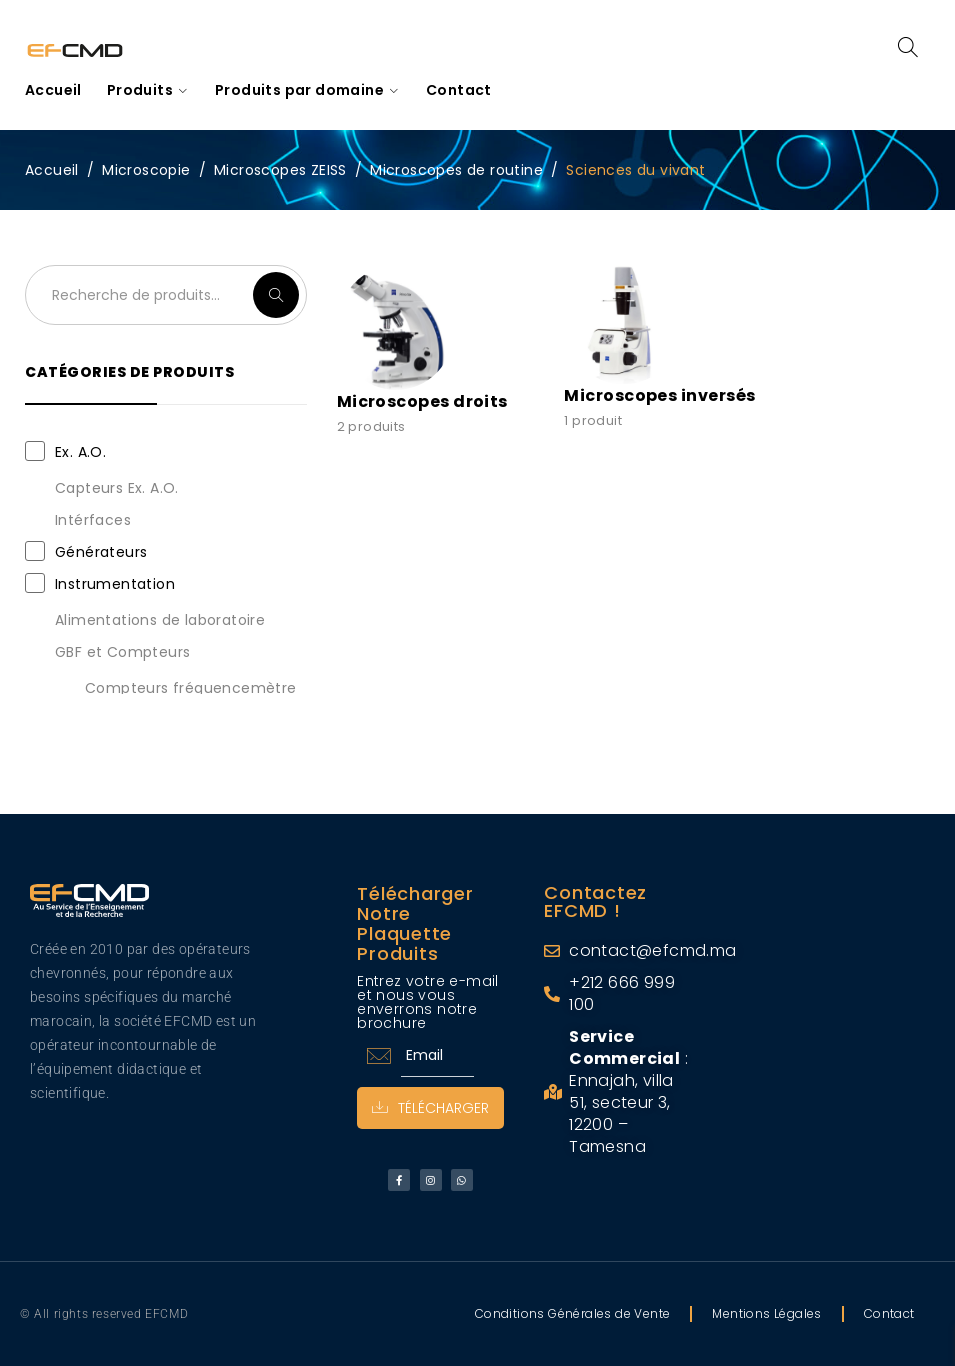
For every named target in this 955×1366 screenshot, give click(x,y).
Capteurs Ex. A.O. (117, 488)
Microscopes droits (422, 401)
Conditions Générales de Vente (573, 1313)
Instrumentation (115, 584)
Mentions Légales (766, 1313)
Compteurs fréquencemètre (191, 688)
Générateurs (101, 552)
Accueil (52, 170)
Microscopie (146, 170)
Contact (889, 1313)
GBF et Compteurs (122, 652)
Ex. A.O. (80, 452)
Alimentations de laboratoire (160, 620)
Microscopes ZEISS (280, 170)
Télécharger (430, 1108)
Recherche (276, 295)
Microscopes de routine (456, 170)
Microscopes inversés (659, 395)
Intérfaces (93, 520)
